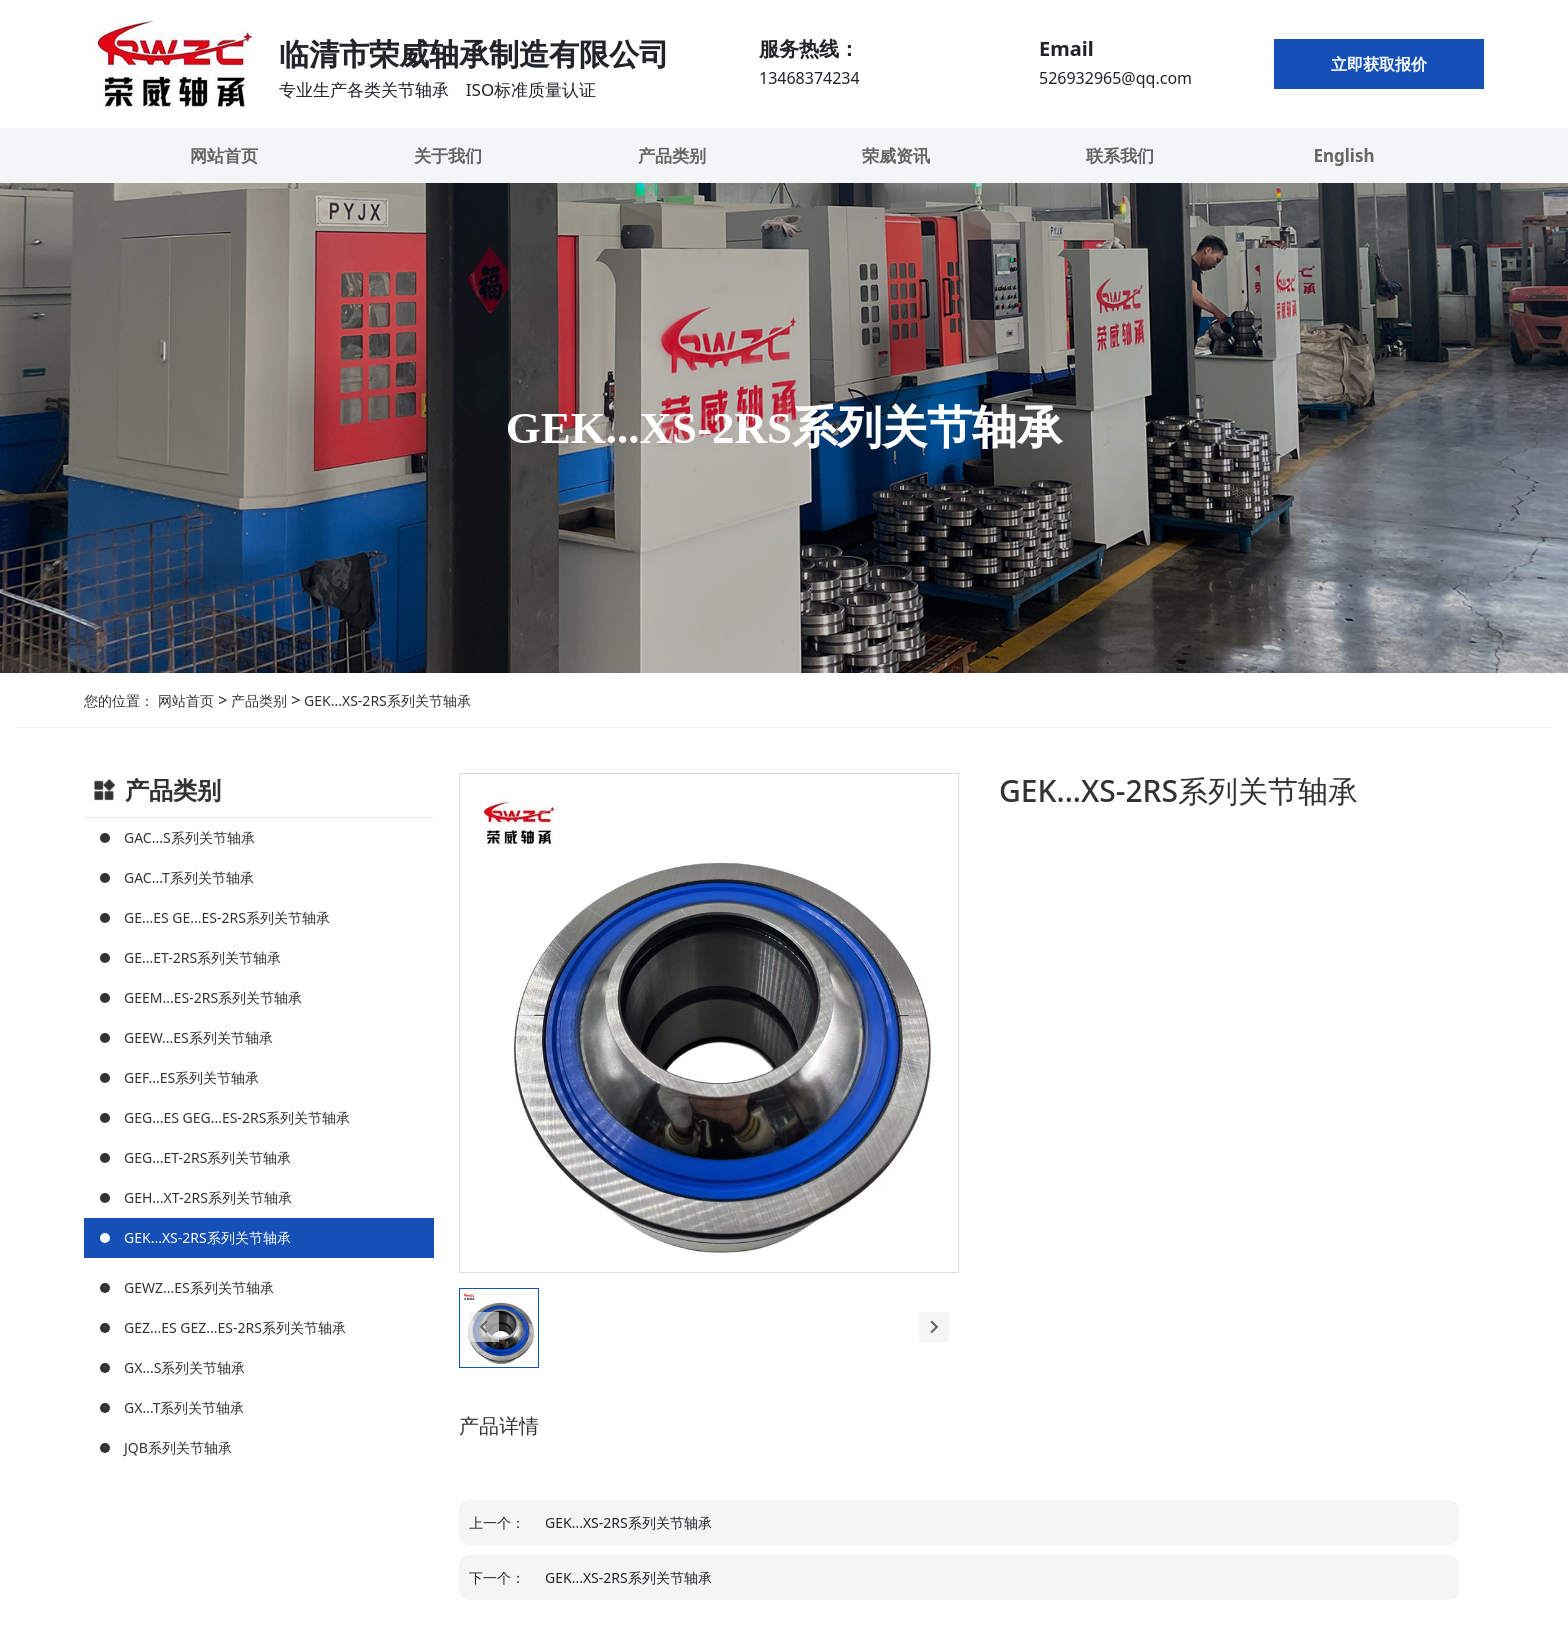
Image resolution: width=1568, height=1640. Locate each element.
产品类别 (672, 155)
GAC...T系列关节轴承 (189, 877)
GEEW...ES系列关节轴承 (198, 1037)
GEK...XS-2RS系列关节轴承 (385, 700)
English (1343, 155)
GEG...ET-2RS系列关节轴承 (207, 1157)
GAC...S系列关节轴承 (189, 837)
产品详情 (499, 1425)
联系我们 (1120, 155)
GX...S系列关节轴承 (184, 1367)
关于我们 (448, 155)
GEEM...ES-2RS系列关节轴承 (213, 997)
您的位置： (119, 700)
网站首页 (224, 155)
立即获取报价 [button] (1379, 64)
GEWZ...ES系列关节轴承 (199, 1287)
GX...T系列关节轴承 (184, 1407)
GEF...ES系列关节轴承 (191, 1077)
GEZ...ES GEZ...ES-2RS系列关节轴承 (235, 1327)
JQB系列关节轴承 (178, 1447)
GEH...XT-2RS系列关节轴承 (208, 1197)
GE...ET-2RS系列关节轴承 (202, 957)
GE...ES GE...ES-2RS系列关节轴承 (227, 917)
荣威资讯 (896, 155)
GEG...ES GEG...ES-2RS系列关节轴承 (237, 1117)
